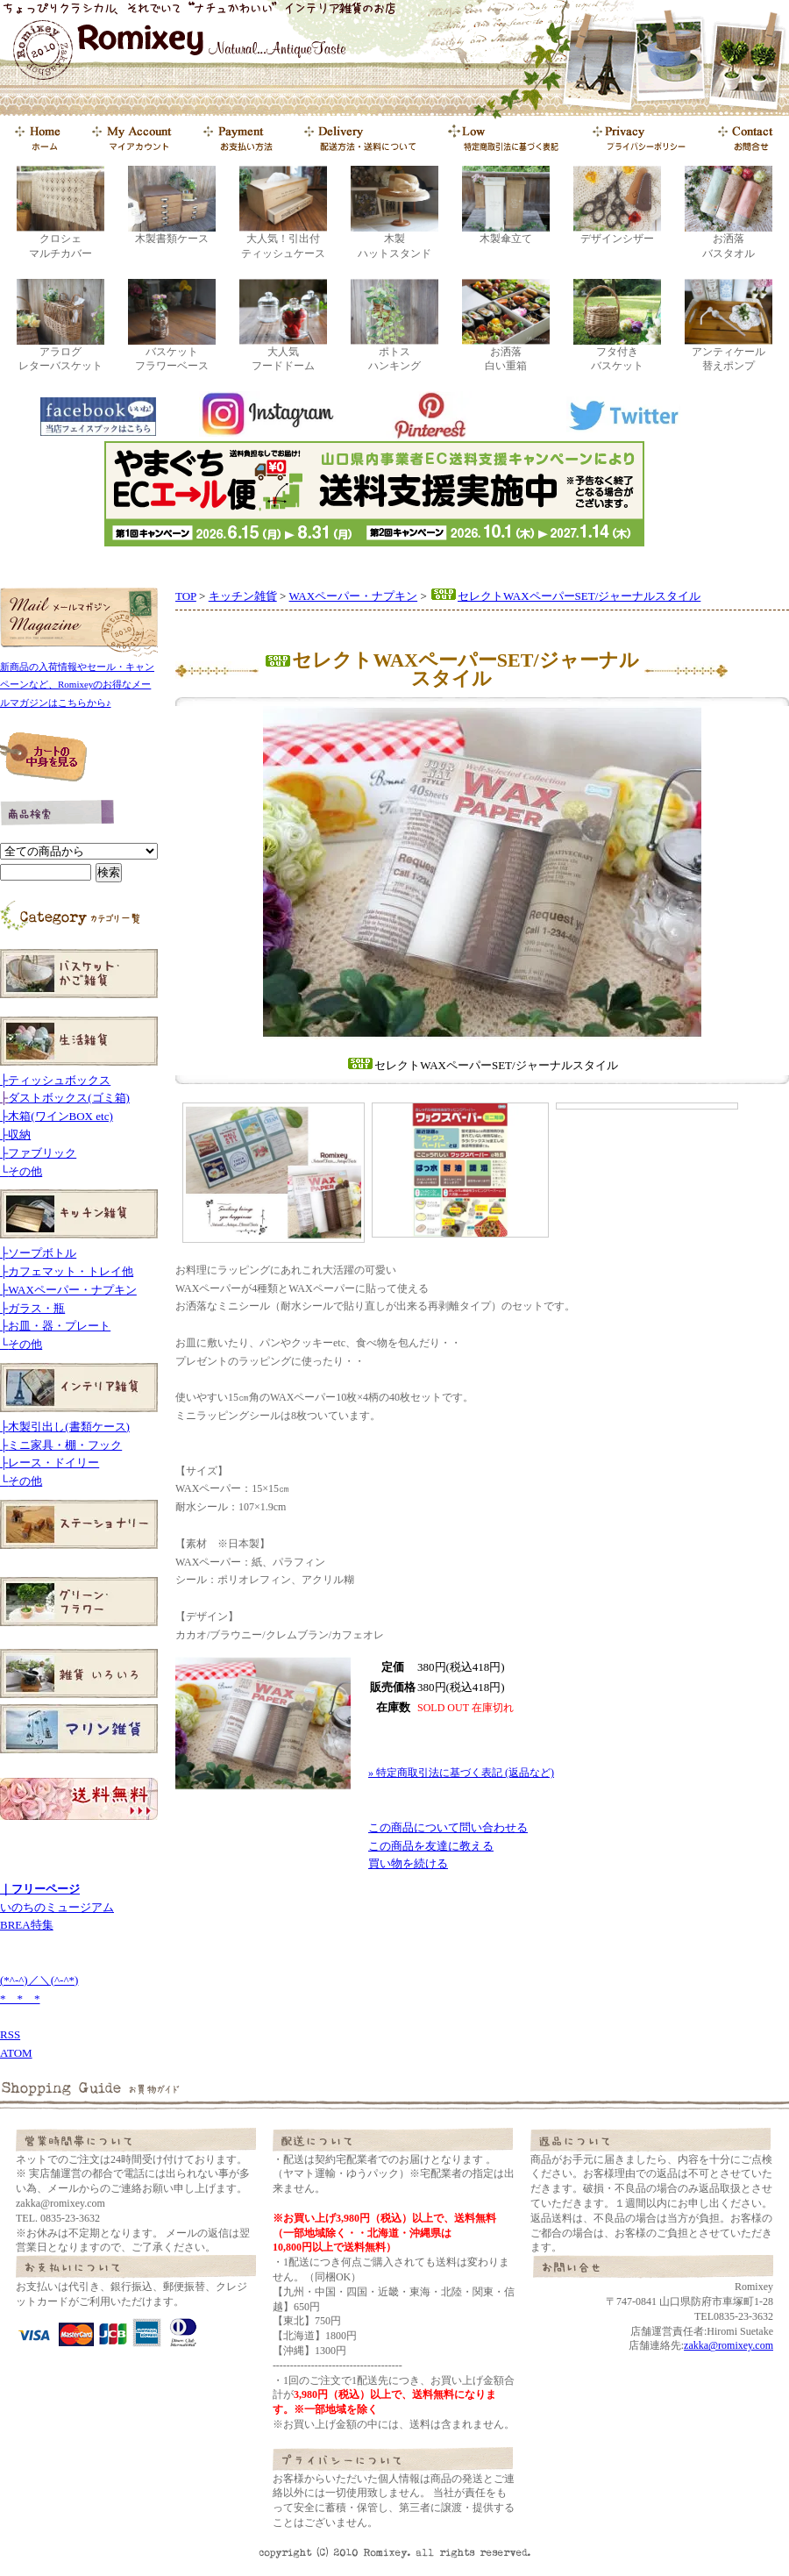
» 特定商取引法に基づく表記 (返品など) (461, 1772)
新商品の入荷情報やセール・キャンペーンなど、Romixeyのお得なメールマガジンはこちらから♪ (77, 685)
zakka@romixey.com (728, 2345)
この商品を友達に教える (431, 1845)
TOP (185, 596)
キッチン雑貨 (243, 596)
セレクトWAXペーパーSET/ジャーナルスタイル (565, 596)
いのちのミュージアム (57, 1907)
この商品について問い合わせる (448, 1827)
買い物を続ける (408, 1863)
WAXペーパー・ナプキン (353, 596)
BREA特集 (26, 1924)
